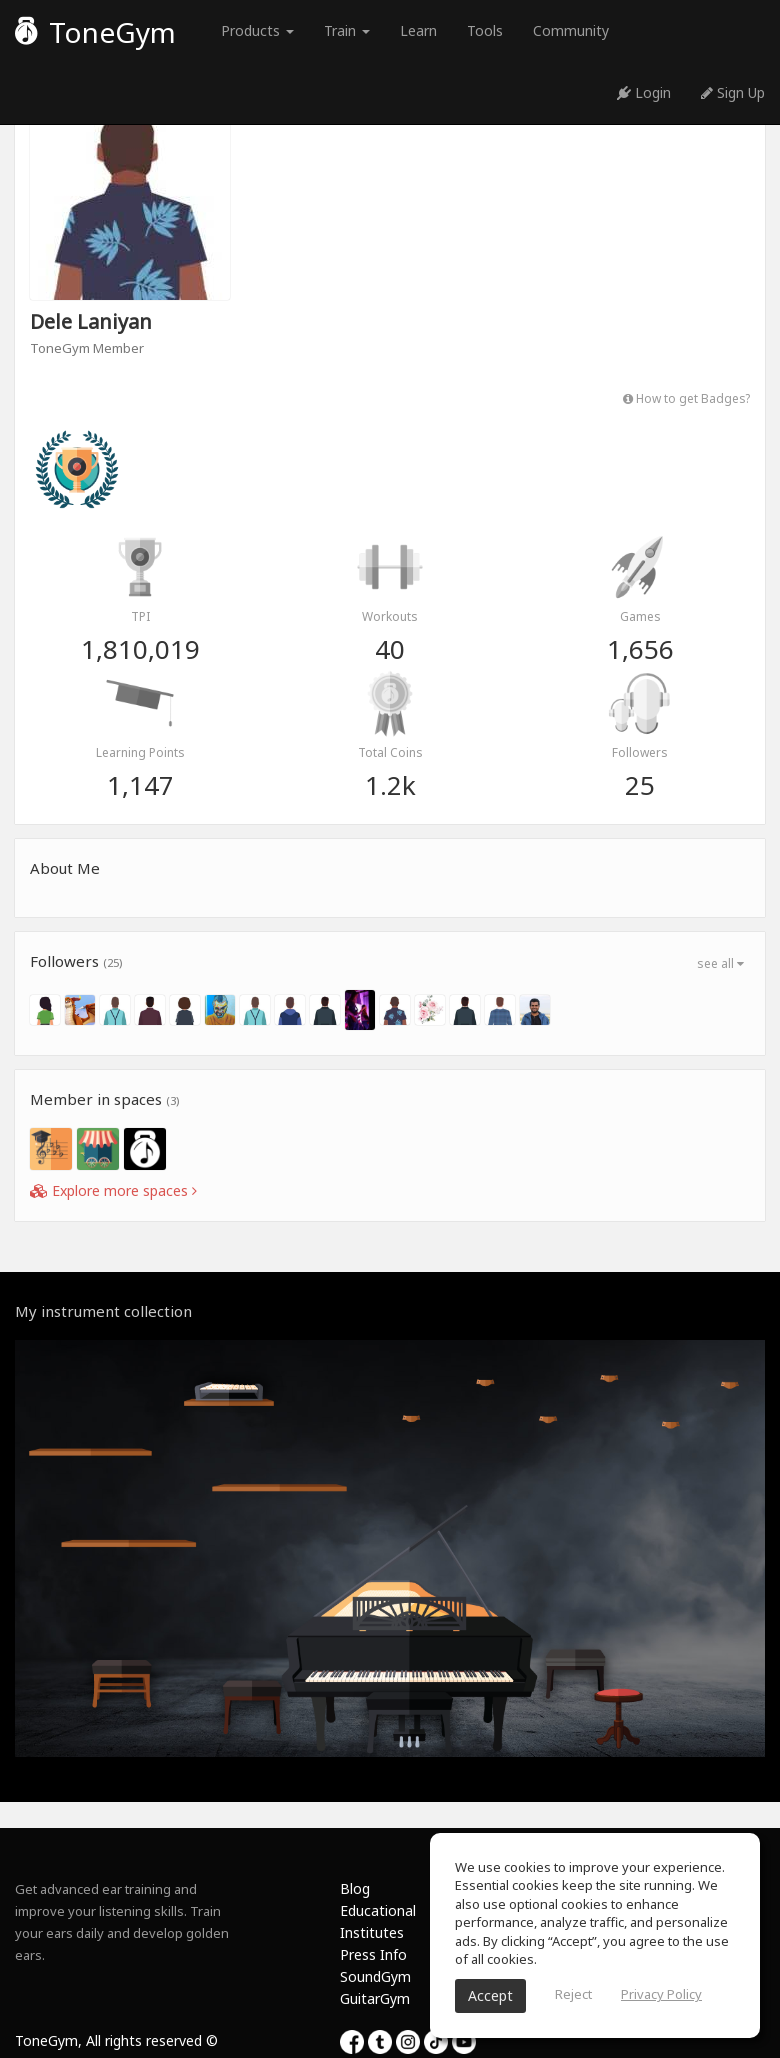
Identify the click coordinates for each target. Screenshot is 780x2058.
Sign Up (733, 92)
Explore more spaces (113, 1190)
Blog (355, 1888)
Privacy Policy (661, 1994)
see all (720, 963)
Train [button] (347, 30)
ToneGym (95, 32)
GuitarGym (375, 1998)
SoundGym (375, 1976)
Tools (485, 30)
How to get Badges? (686, 398)
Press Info (373, 1954)
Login (644, 92)
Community (571, 30)
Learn (418, 30)
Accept (490, 1995)
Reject (573, 1994)
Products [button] (257, 30)
